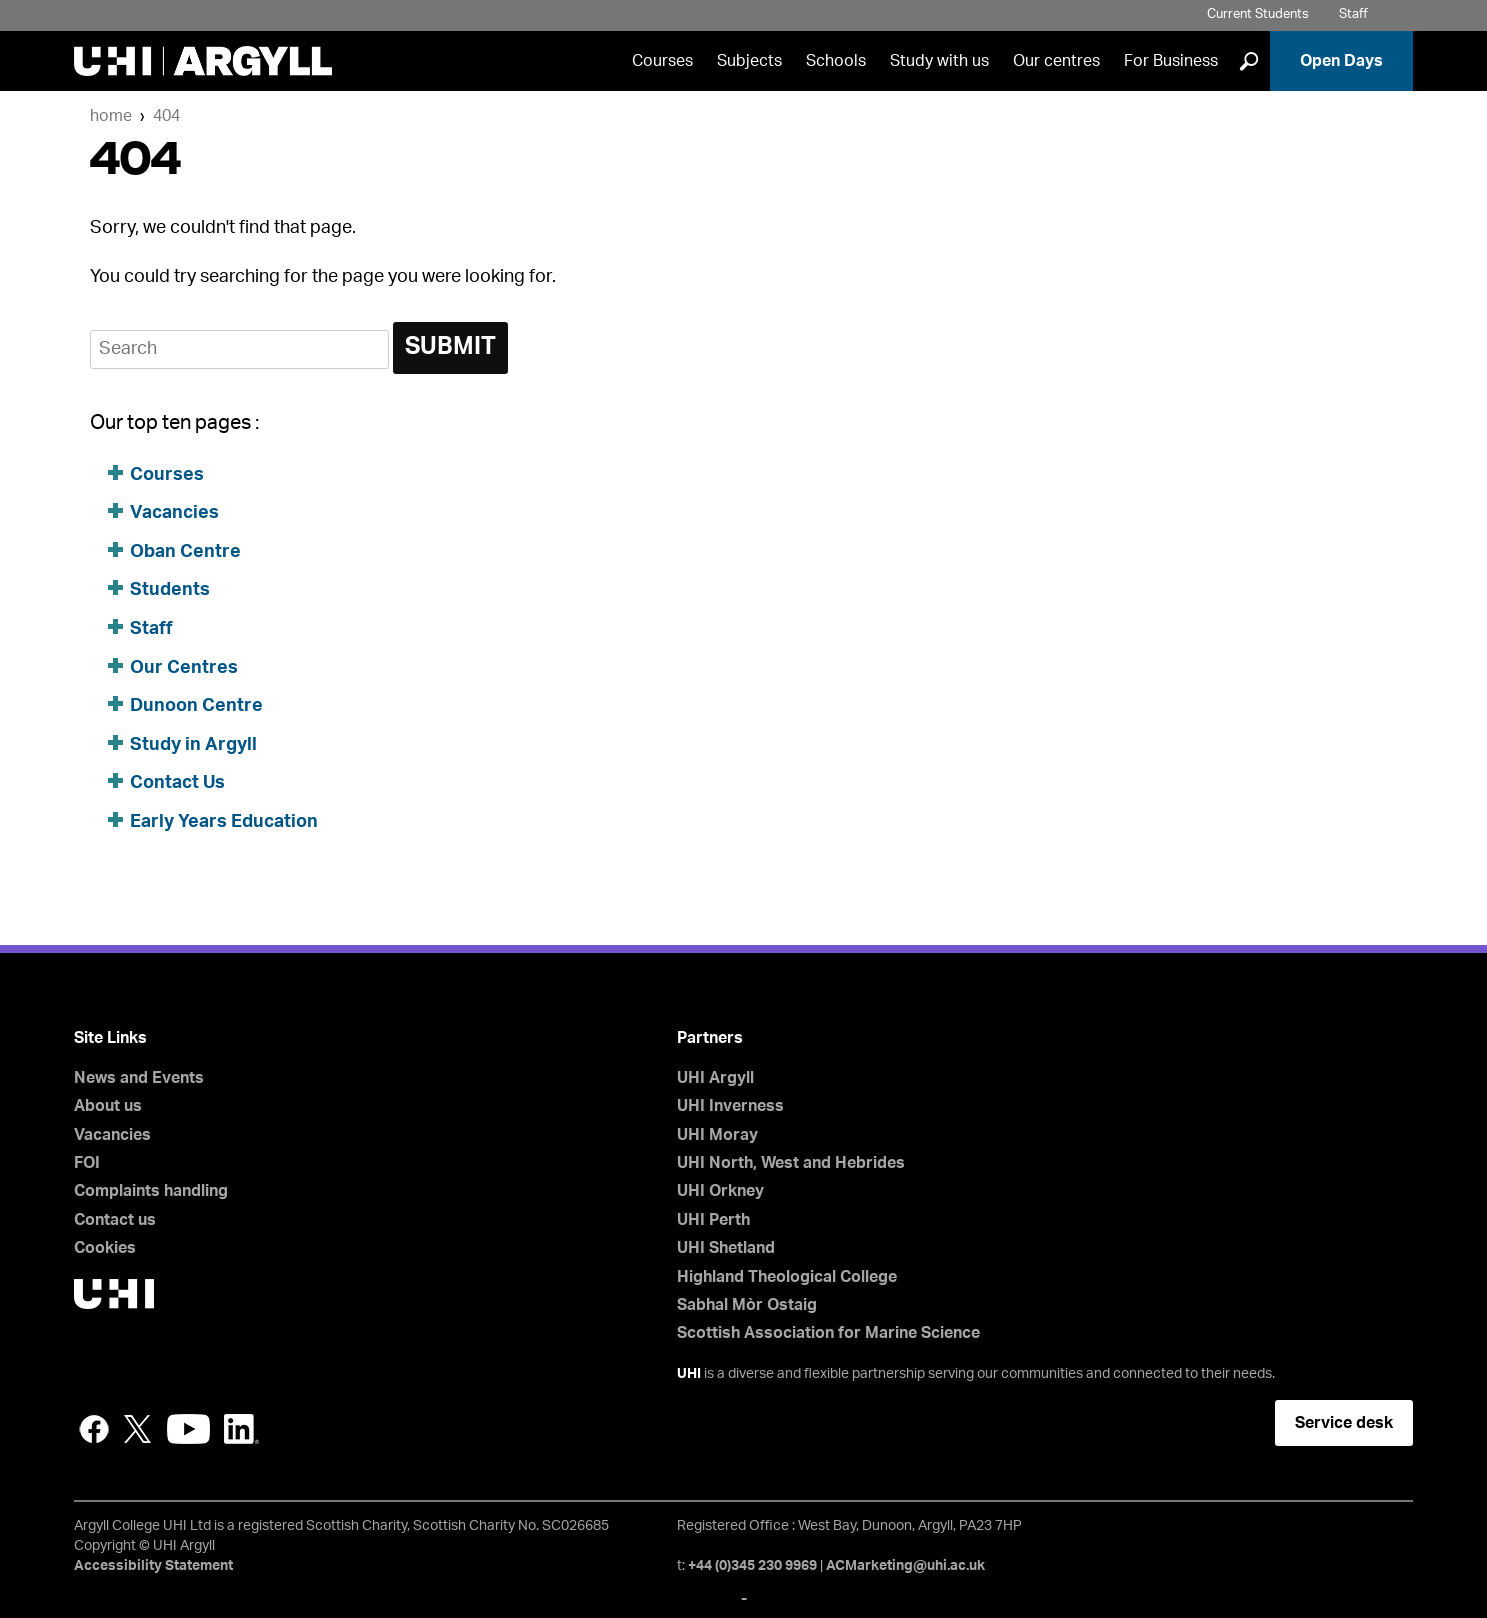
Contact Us (177, 783)
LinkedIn (241, 1429)
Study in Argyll (193, 745)
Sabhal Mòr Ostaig (747, 1305)
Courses (662, 61)
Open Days (1341, 61)
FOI (87, 1163)
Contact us (115, 1220)
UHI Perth (713, 1220)
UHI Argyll (715, 1078)
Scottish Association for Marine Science (828, 1333)
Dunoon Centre (196, 706)
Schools (836, 61)
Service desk (1344, 1423)
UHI (689, 1374)
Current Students (1258, 14)
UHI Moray (717, 1135)
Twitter (138, 1429)
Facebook (94, 1429)
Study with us (939, 61)
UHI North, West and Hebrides (791, 1163)
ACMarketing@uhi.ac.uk (905, 1566)
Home (111, 116)
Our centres (1056, 61)
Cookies (105, 1248)
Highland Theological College (787, 1277)
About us (108, 1106)
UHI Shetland (726, 1248)
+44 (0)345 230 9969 (752, 1566)
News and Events (139, 1078)
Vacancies (174, 513)
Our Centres (184, 668)
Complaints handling (151, 1191)
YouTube (188, 1429)
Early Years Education (224, 822)
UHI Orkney (720, 1191)
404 (166, 116)
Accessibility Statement (153, 1566)
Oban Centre (185, 552)
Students (170, 590)
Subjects (749, 61)
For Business (1171, 61)
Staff (1353, 14)
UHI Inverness (730, 1106)
